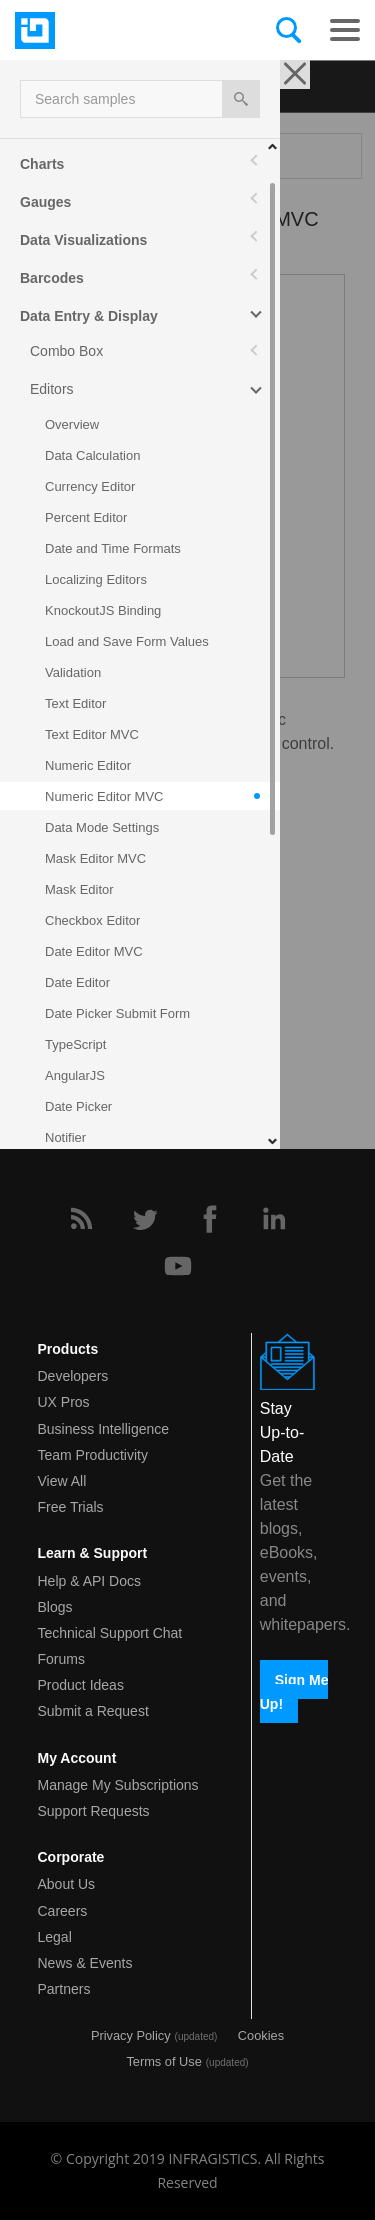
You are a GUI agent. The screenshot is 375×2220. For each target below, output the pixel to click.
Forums (61, 1659)
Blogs (55, 1607)
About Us (67, 1884)
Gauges (45, 202)
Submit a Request (93, 1711)
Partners (64, 1989)
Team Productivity (93, 1455)
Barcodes (52, 278)
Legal (55, 1937)
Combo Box (66, 351)
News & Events (85, 1963)
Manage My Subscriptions (118, 1785)
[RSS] (81, 1219)
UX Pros (64, 1402)
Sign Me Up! (294, 1691)
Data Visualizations (83, 240)
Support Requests (94, 1811)
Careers (63, 1911)
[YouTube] (178, 1266)
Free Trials (71, 1507)
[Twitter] (145, 1219)
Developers (73, 1376)
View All (62, 1481)
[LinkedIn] (274, 1219)
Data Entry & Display (89, 316)
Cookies (261, 2035)
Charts (42, 164)
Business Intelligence (104, 1429)
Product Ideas (81, 1685)
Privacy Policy (131, 2035)
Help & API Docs (90, 1581)
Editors (52, 389)
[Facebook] (210, 1219)
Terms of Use (163, 2061)
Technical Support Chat (110, 1633)
